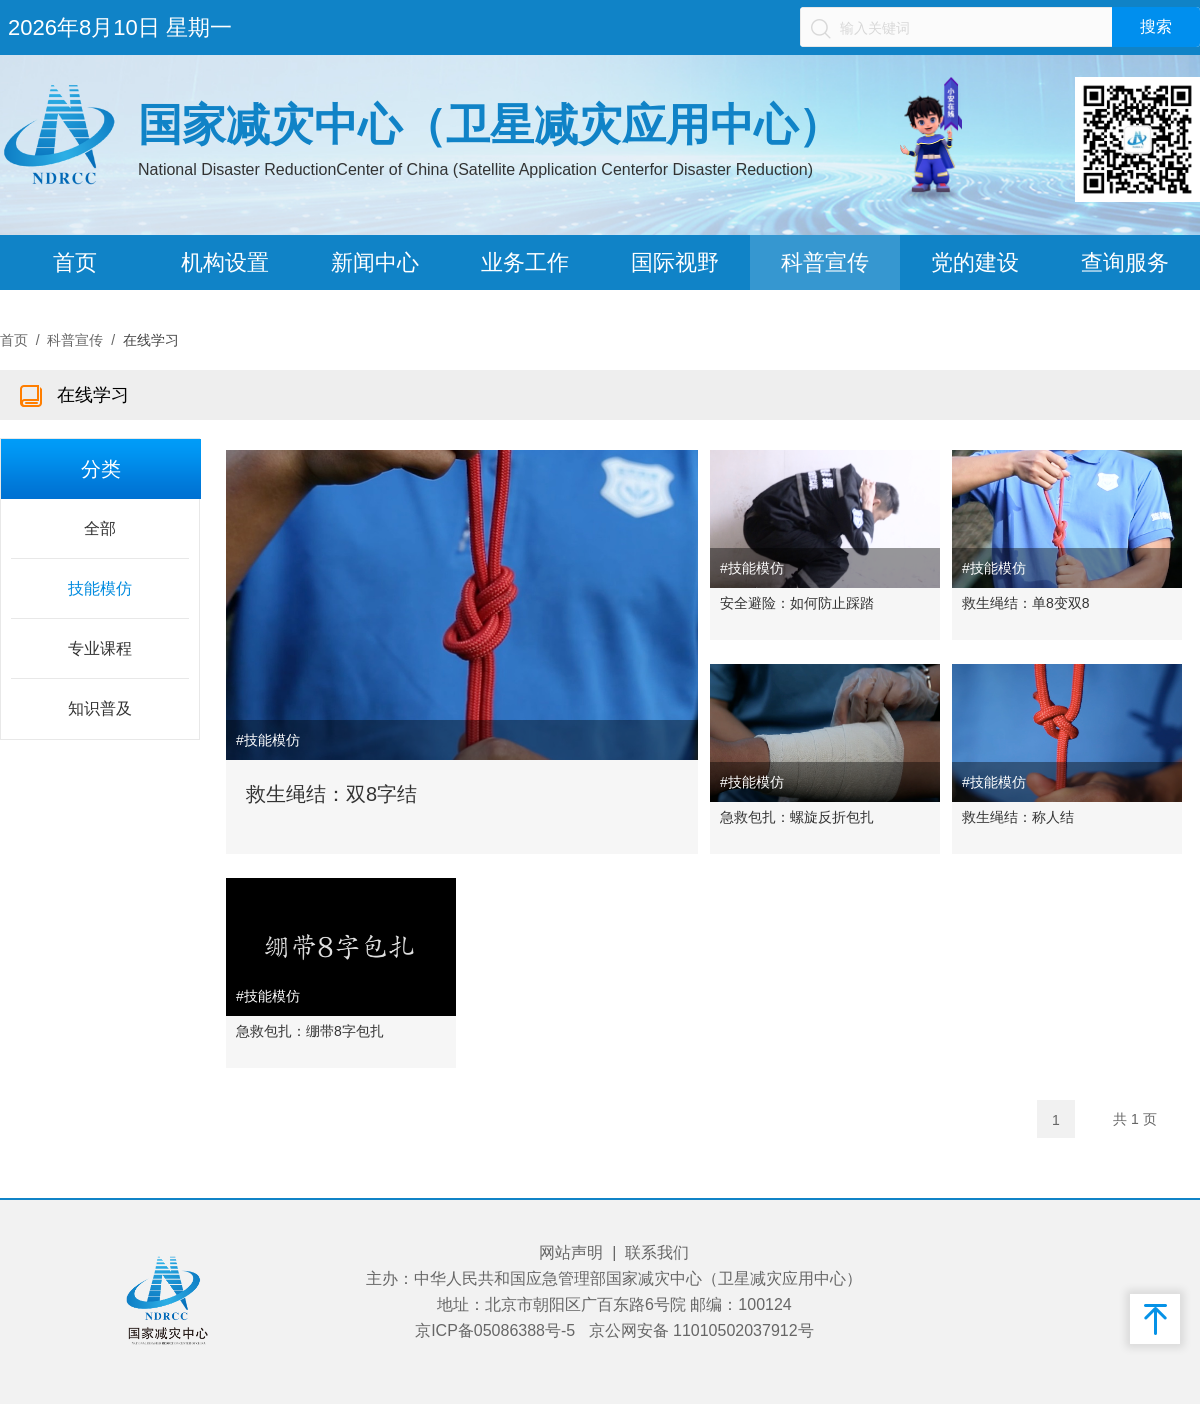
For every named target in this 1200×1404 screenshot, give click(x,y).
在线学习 (151, 340)
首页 (75, 262)
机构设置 (225, 262)
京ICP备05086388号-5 (495, 1330)
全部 (100, 528)
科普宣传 (825, 262)
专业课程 (100, 648)
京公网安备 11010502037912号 (701, 1330)
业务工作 (525, 262)
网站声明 (571, 1252)
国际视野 (675, 262)
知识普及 (100, 708)
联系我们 (657, 1252)
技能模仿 (100, 588)
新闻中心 (375, 262)
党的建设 (975, 262)
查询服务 (1125, 262)
